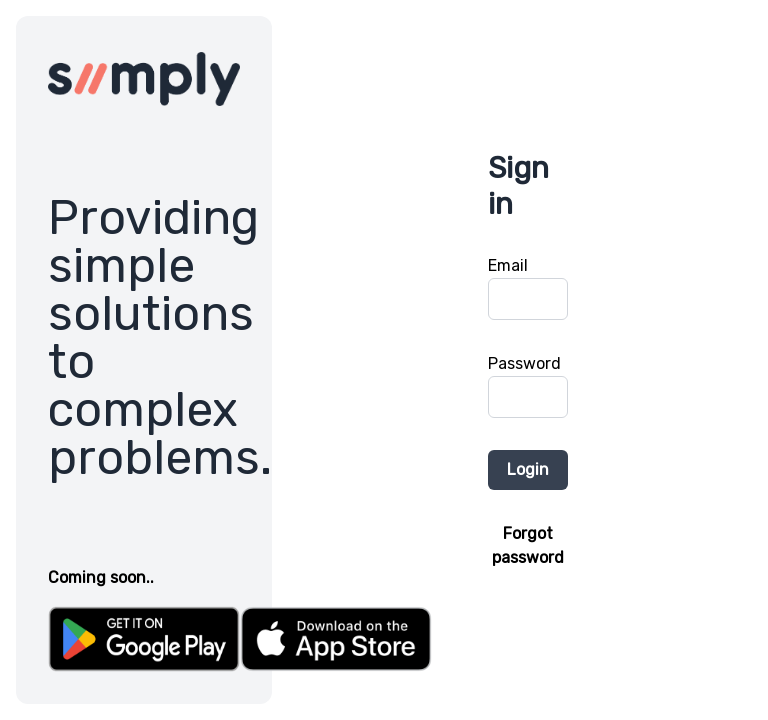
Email (508, 265)
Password (524, 363)
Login (528, 469)
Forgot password (528, 545)
